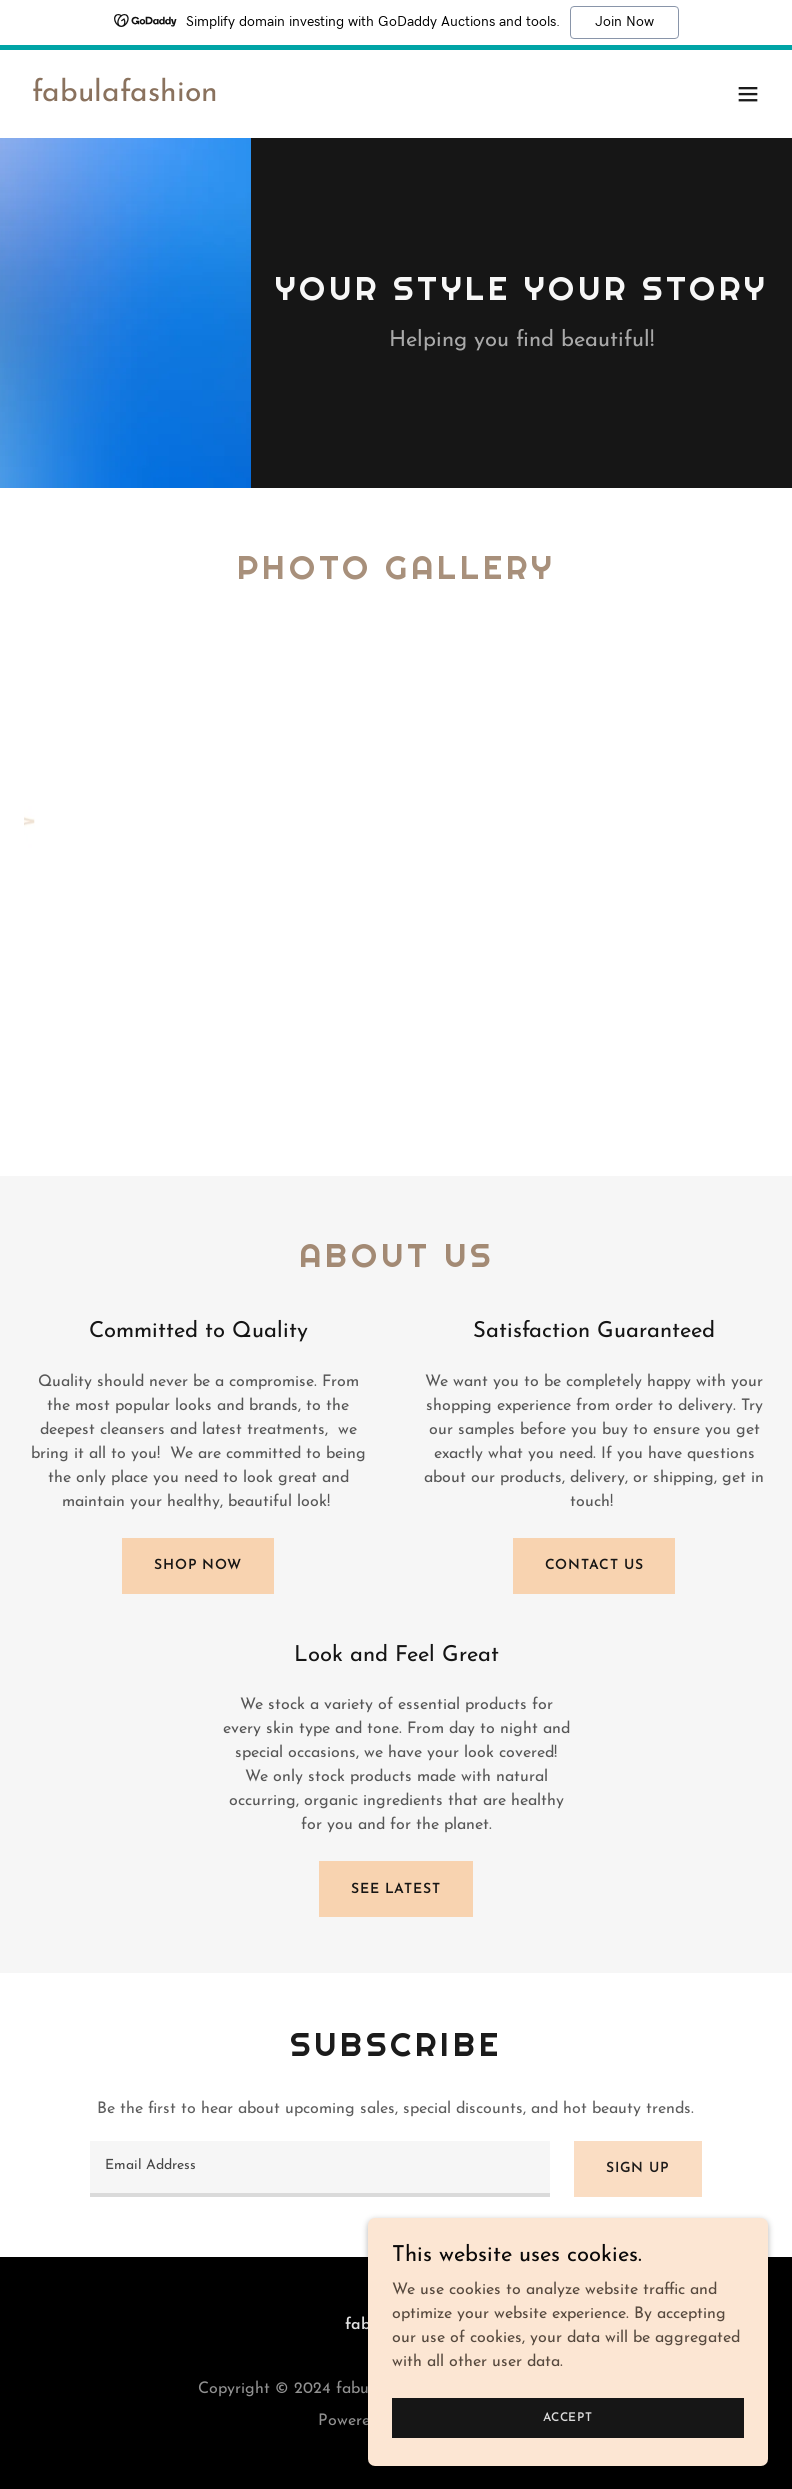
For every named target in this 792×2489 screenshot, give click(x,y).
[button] (748, 94)
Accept (568, 2417)
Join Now (624, 22)
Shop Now (198, 1565)
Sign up (638, 2168)
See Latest (396, 1889)
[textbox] (320, 2169)
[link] (125, 97)
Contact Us (594, 1565)
